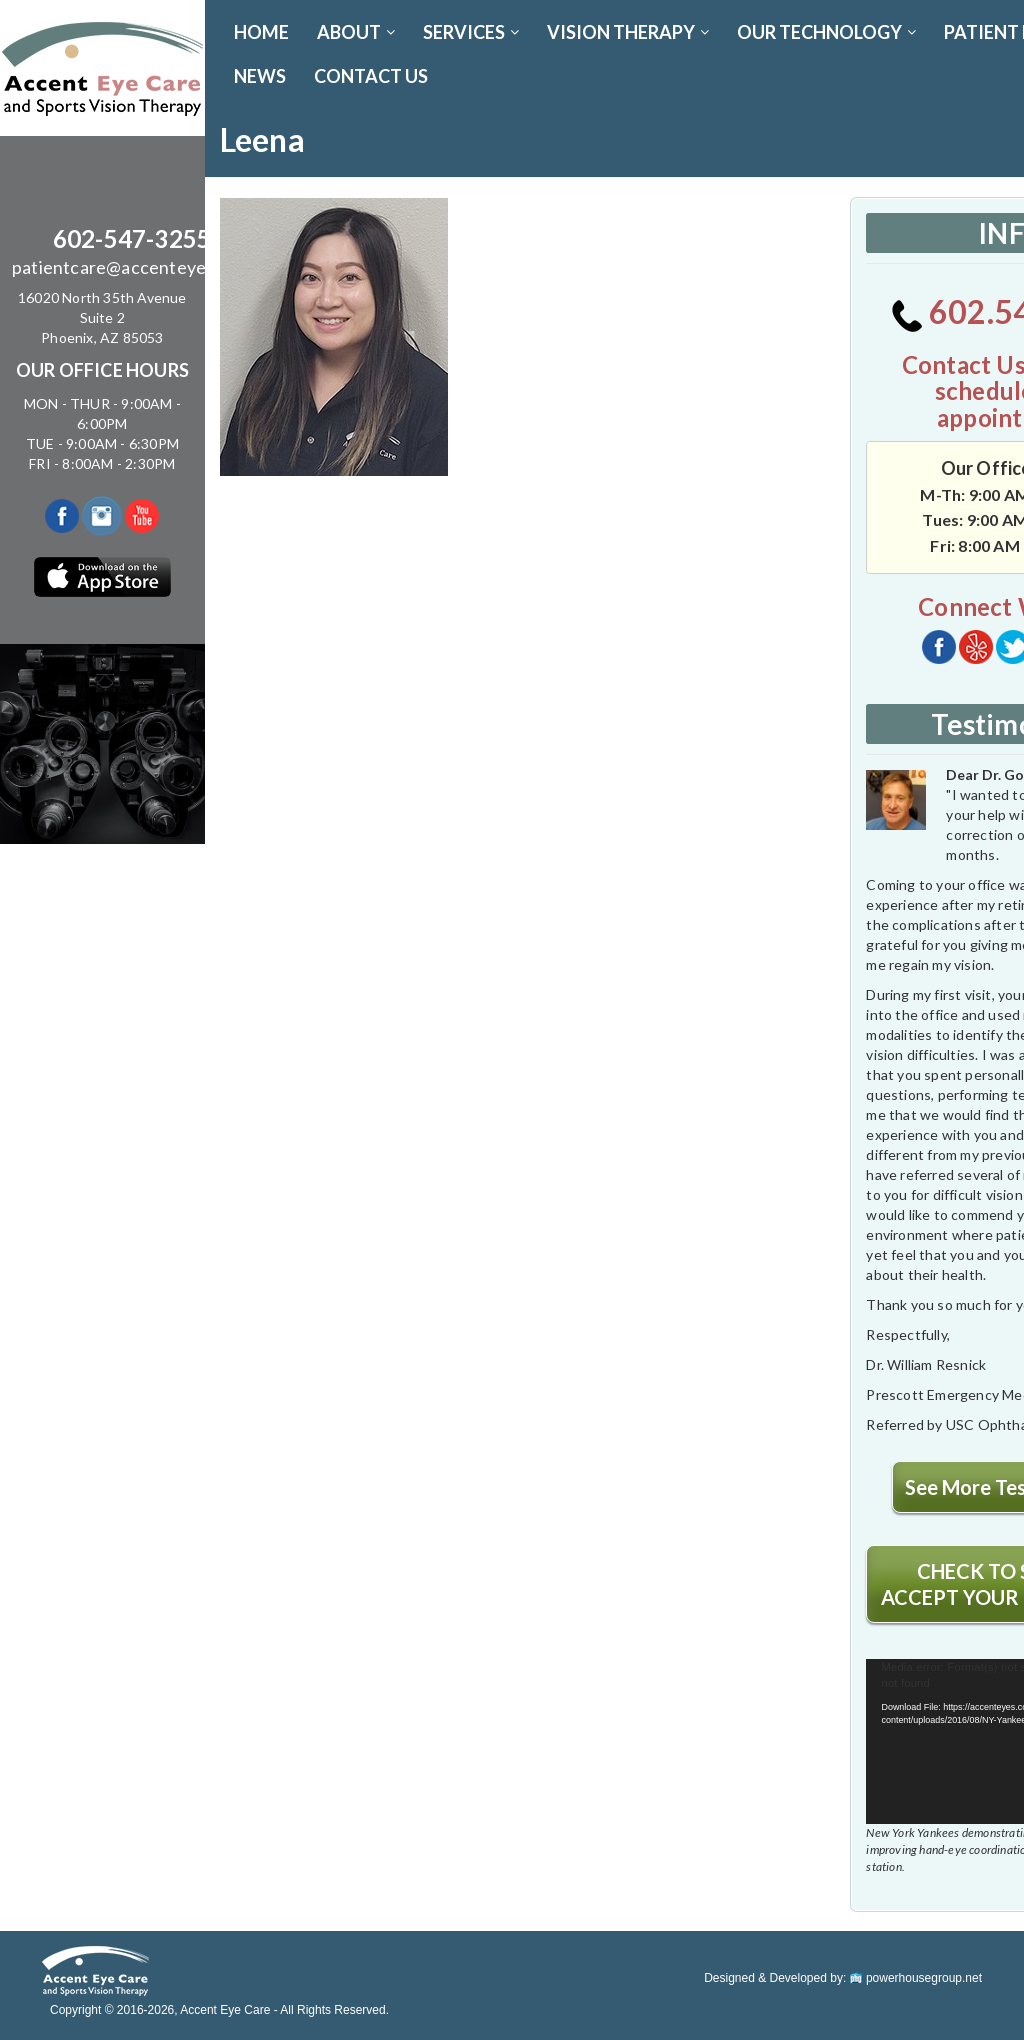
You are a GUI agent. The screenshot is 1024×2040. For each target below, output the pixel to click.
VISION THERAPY (628, 32)
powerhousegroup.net (916, 1978)
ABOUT (356, 32)
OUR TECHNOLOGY (826, 32)
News (260, 76)
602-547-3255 (132, 238)
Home (261, 32)
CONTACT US (371, 76)
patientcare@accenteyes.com (132, 267)
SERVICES (471, 32)
